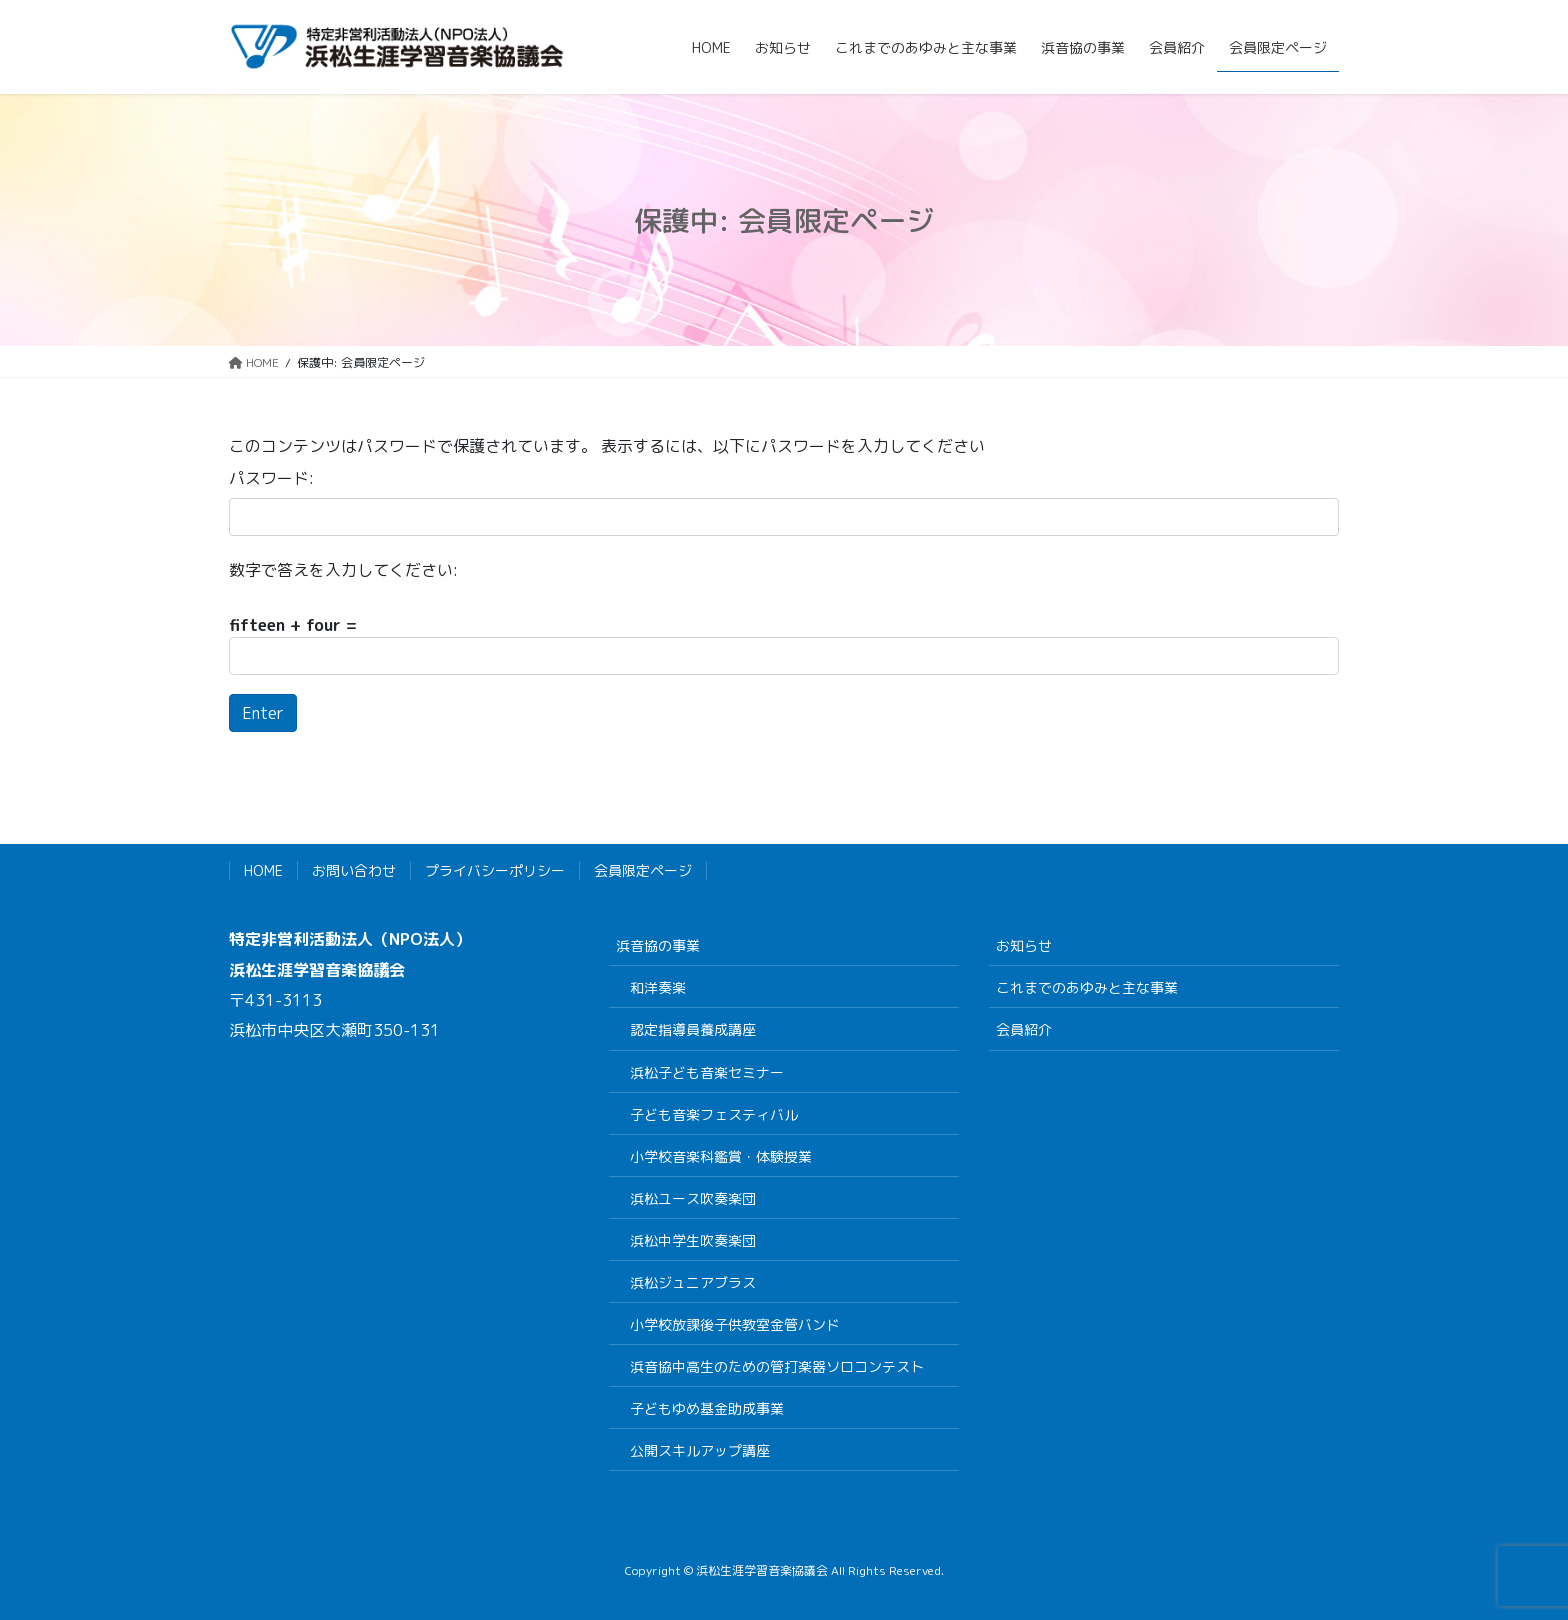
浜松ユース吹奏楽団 (693, 1198)
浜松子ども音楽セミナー (707, 1072)
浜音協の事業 (658, 945)
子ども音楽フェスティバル (714, 1114)
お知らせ (1024, 945)
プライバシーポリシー (495, 870)
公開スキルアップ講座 (700, 1450)
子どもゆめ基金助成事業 (707, 1408)
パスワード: (271, 478)
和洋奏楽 (658, 987)
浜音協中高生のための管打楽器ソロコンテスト (777, 1366)
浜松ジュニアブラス (693, 1282)
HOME (263, 870)
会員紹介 (1024, 1029)
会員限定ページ (643, 870)
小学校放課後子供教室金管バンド (735, 1324)
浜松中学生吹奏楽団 (693, 1240)
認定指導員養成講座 (693, 1029)
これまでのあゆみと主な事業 (1087, 987)
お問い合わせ (354, 870)
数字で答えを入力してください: (343, 570)
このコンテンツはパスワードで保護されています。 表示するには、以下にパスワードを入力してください (607, 446)
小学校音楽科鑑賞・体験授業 (721, 1156)
